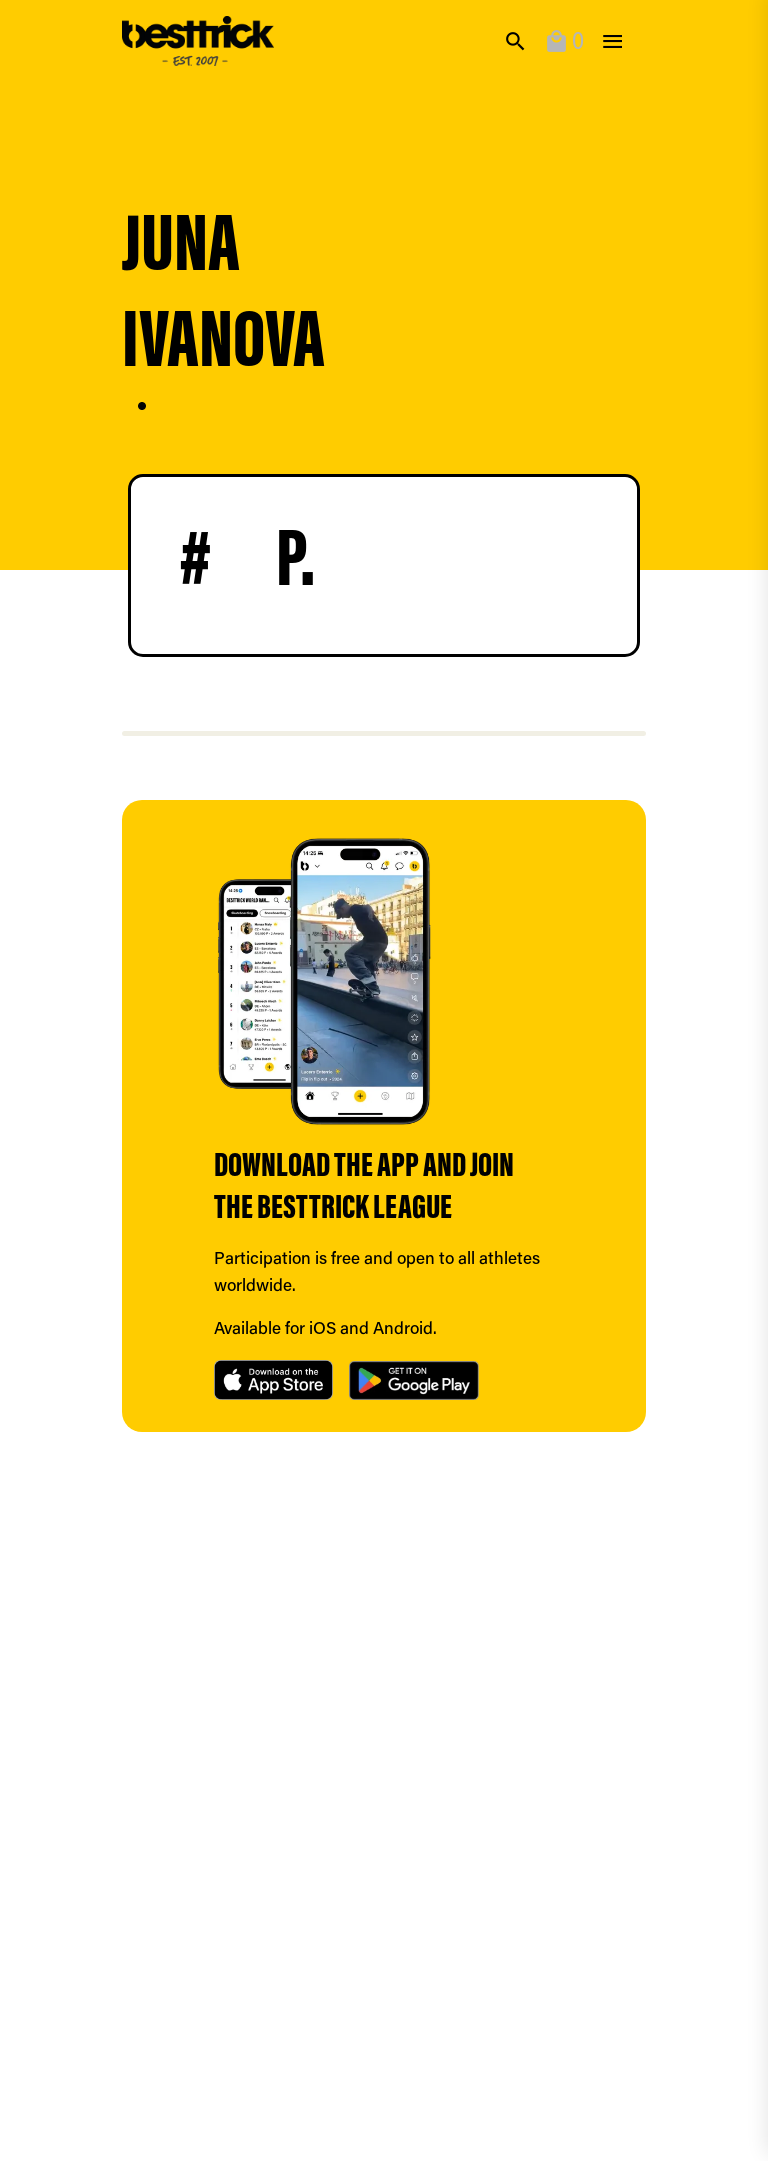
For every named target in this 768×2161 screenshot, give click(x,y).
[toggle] (612, 41)
